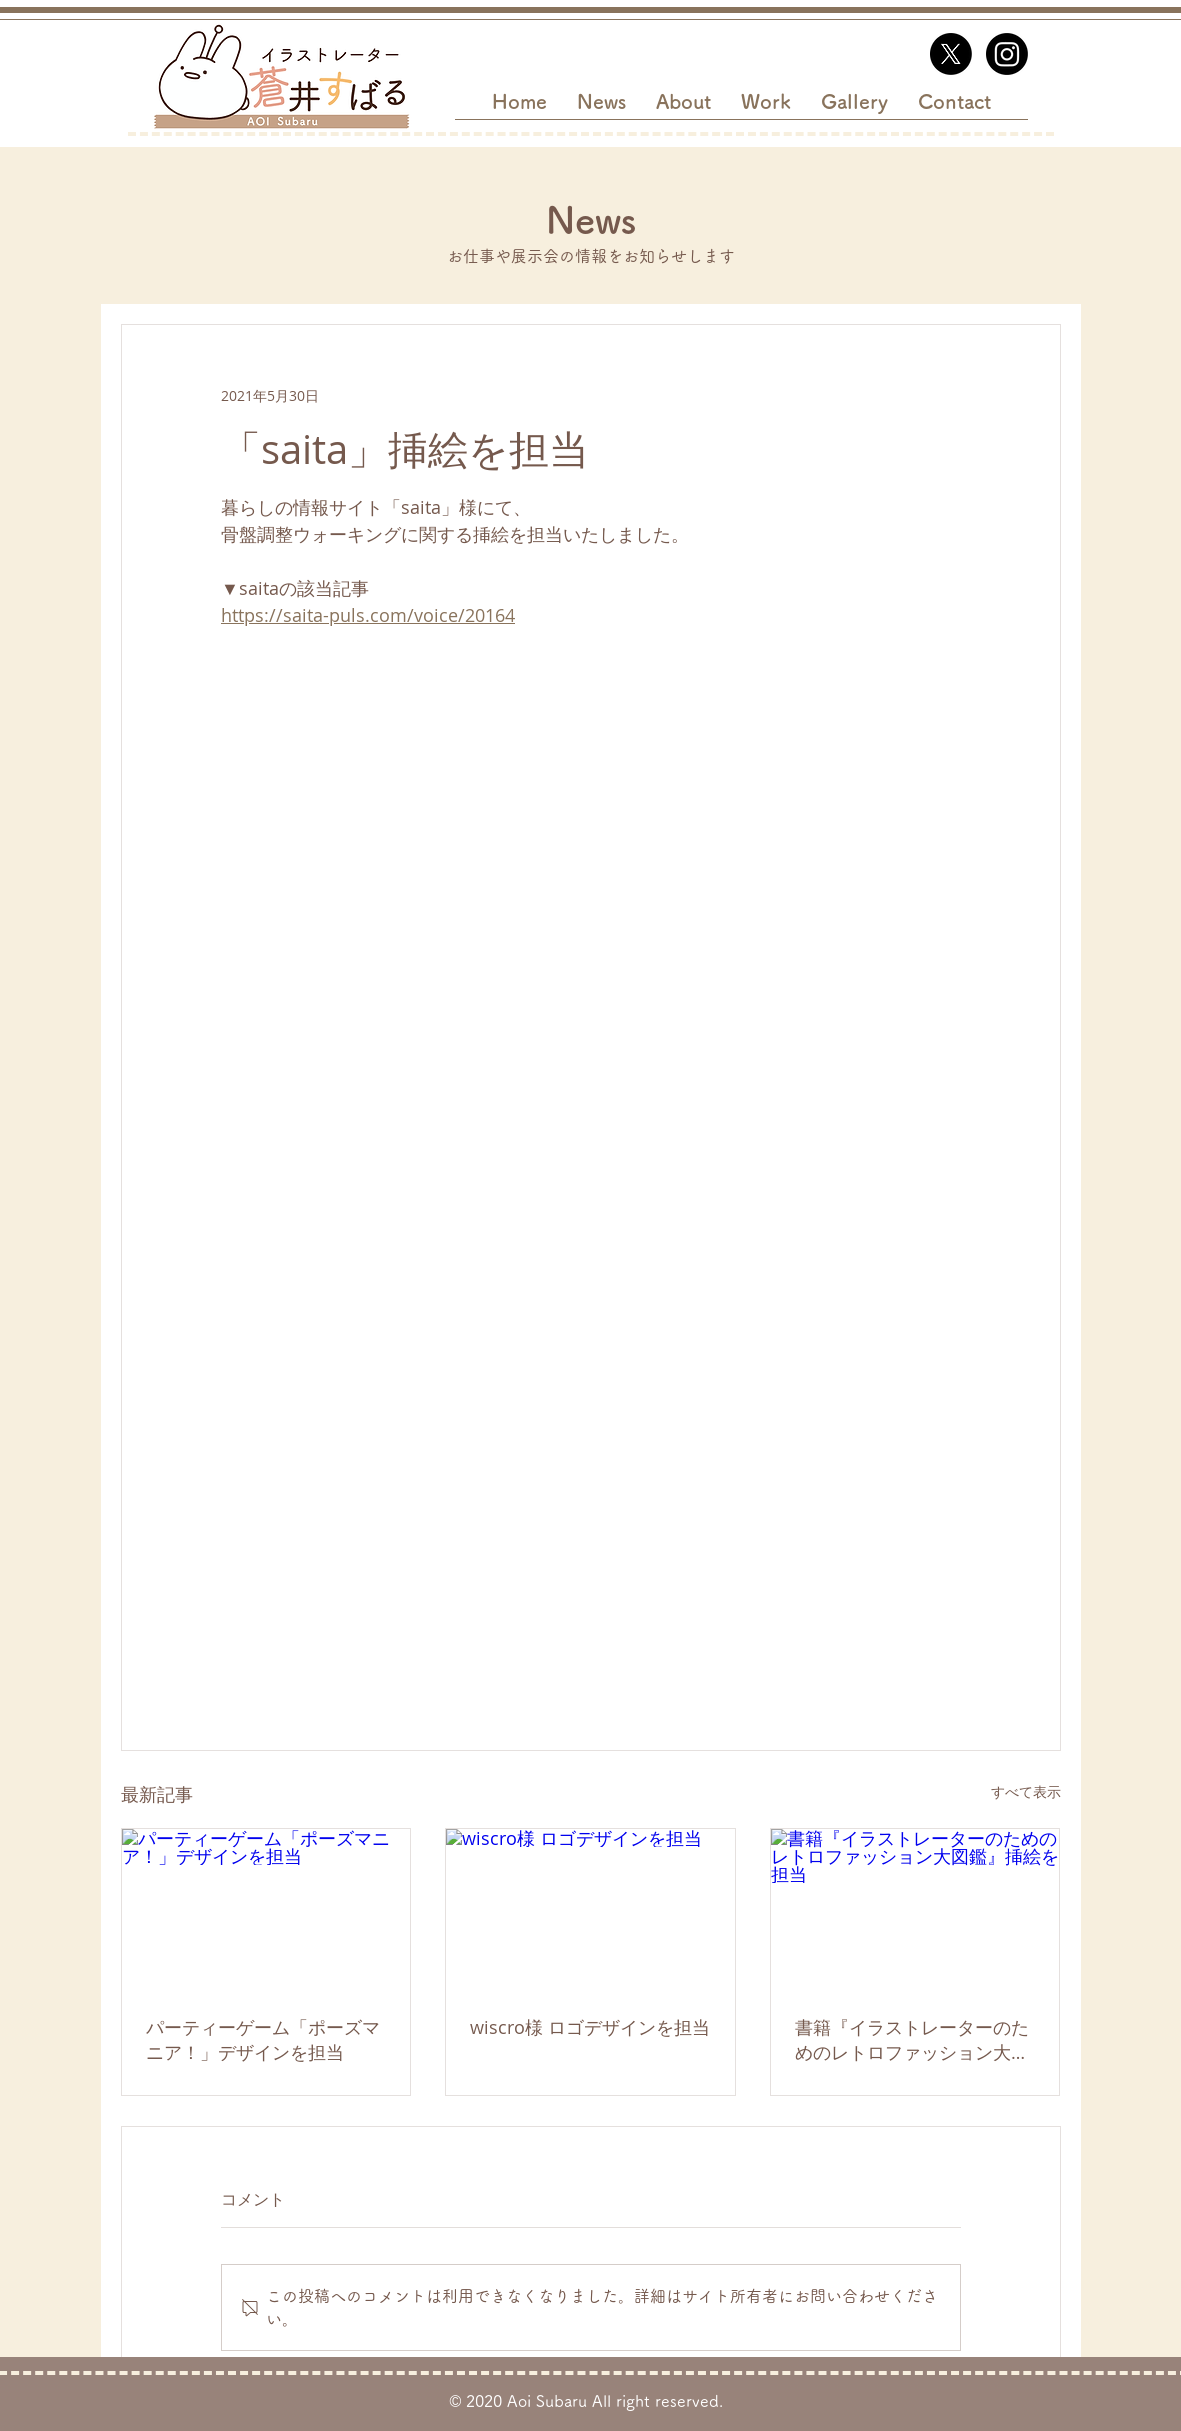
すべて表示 (1026, 1791)
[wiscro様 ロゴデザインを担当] (590, 1910)
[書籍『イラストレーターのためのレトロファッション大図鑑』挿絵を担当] (915, 1910)
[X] (951, 54)
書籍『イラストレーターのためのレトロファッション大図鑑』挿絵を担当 (912, 2040)
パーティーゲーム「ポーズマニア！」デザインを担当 (263, 2039)
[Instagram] (1007, 54)
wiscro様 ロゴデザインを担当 (590, 2027)
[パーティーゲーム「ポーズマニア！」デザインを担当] (266, 1910)
